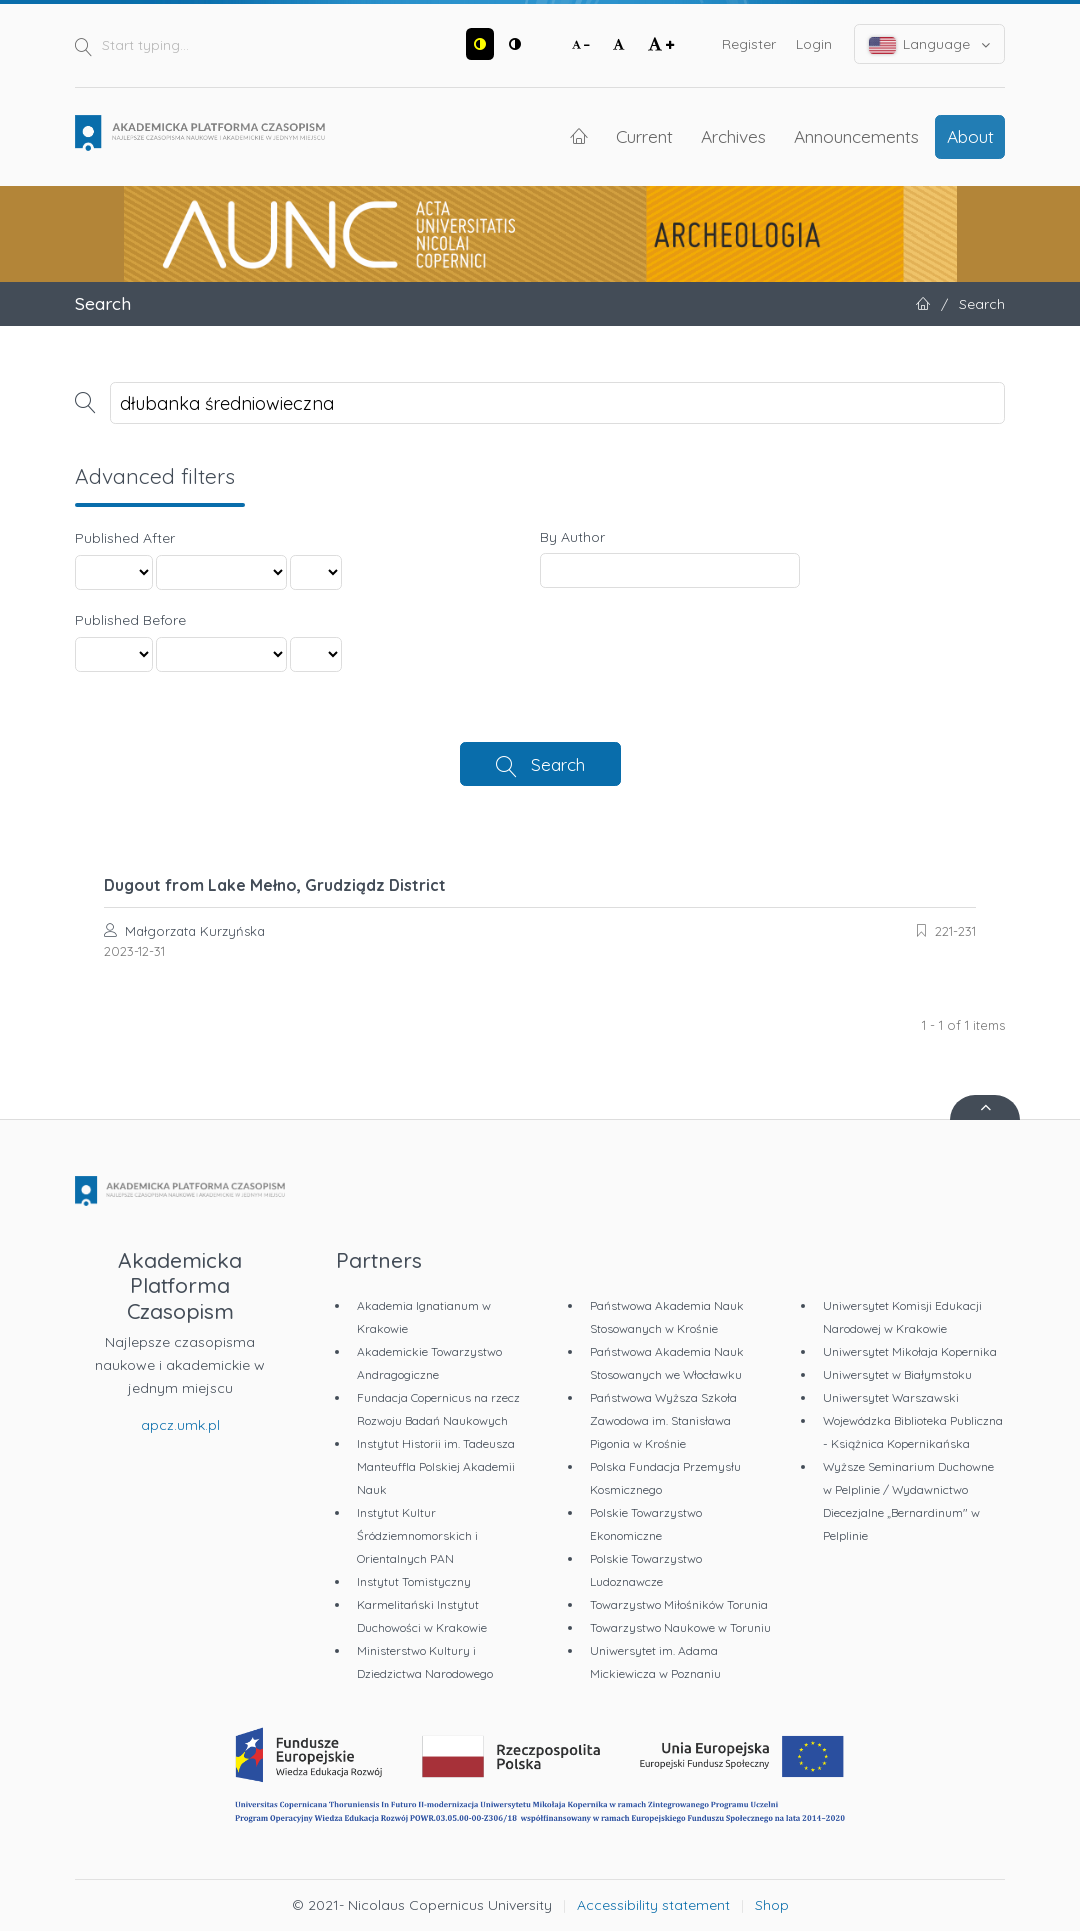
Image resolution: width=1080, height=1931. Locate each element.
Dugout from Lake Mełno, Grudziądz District (275, 885)
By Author (572, 537)
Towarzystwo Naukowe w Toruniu (680, 1627)
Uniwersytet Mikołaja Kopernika (910, 1351)
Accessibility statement (653, 1905)
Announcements (856, 136)
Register (749, 44)
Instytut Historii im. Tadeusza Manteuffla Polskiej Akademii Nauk (436, 1466)
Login (814, 44)
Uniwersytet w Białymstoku (897, 1374)
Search (558, 764)
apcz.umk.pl (180, 1425)
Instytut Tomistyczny (414, 1581)
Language (930, 44)
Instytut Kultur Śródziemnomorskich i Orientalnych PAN (417, 1535)
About (970, 136)
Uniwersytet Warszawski (891, 1397)
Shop (772, 1905)
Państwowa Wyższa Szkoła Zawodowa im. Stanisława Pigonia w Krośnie (663, 1420)
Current (644, 136)
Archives (733, 136)
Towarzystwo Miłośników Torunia (679, 1604)
